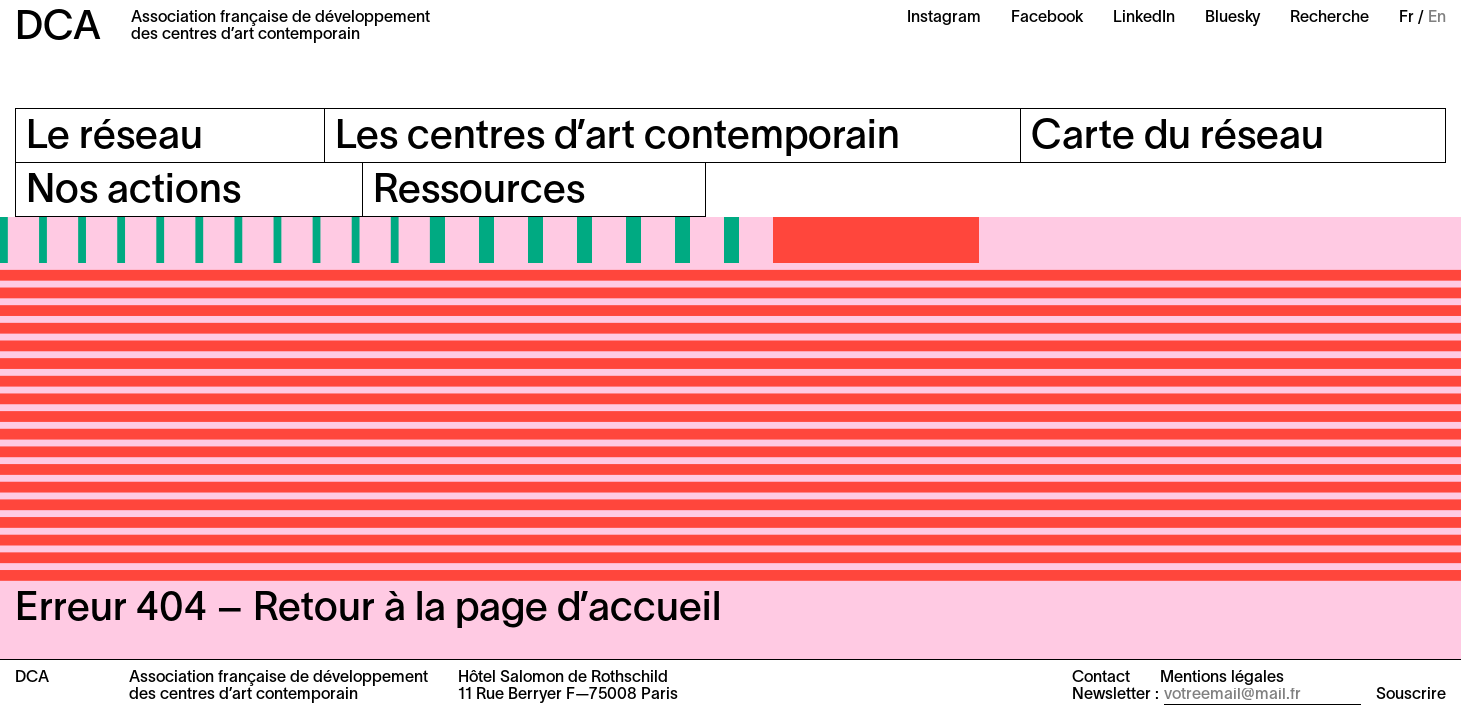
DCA (58, 28)
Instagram (944, 18)
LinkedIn (1144, 18)
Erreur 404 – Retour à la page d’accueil (368, 609)
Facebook (1047, 18)
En (1437, 18)
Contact (1101, 678)
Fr (1406, 18)
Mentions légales (1222, 678)
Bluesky (1232, 18)
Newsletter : (1115, 695)
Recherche (1329, 18)
